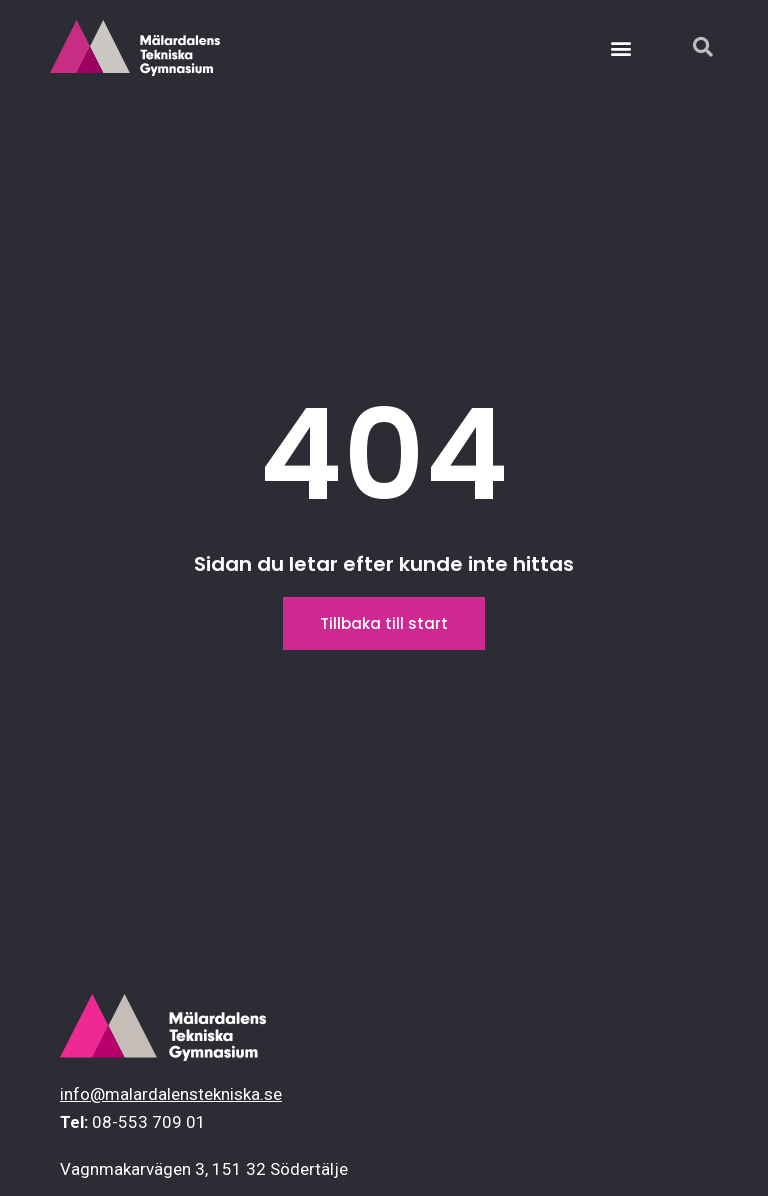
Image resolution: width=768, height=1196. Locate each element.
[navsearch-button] (693, 48)
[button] (621, 48)
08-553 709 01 (149, 1122)
